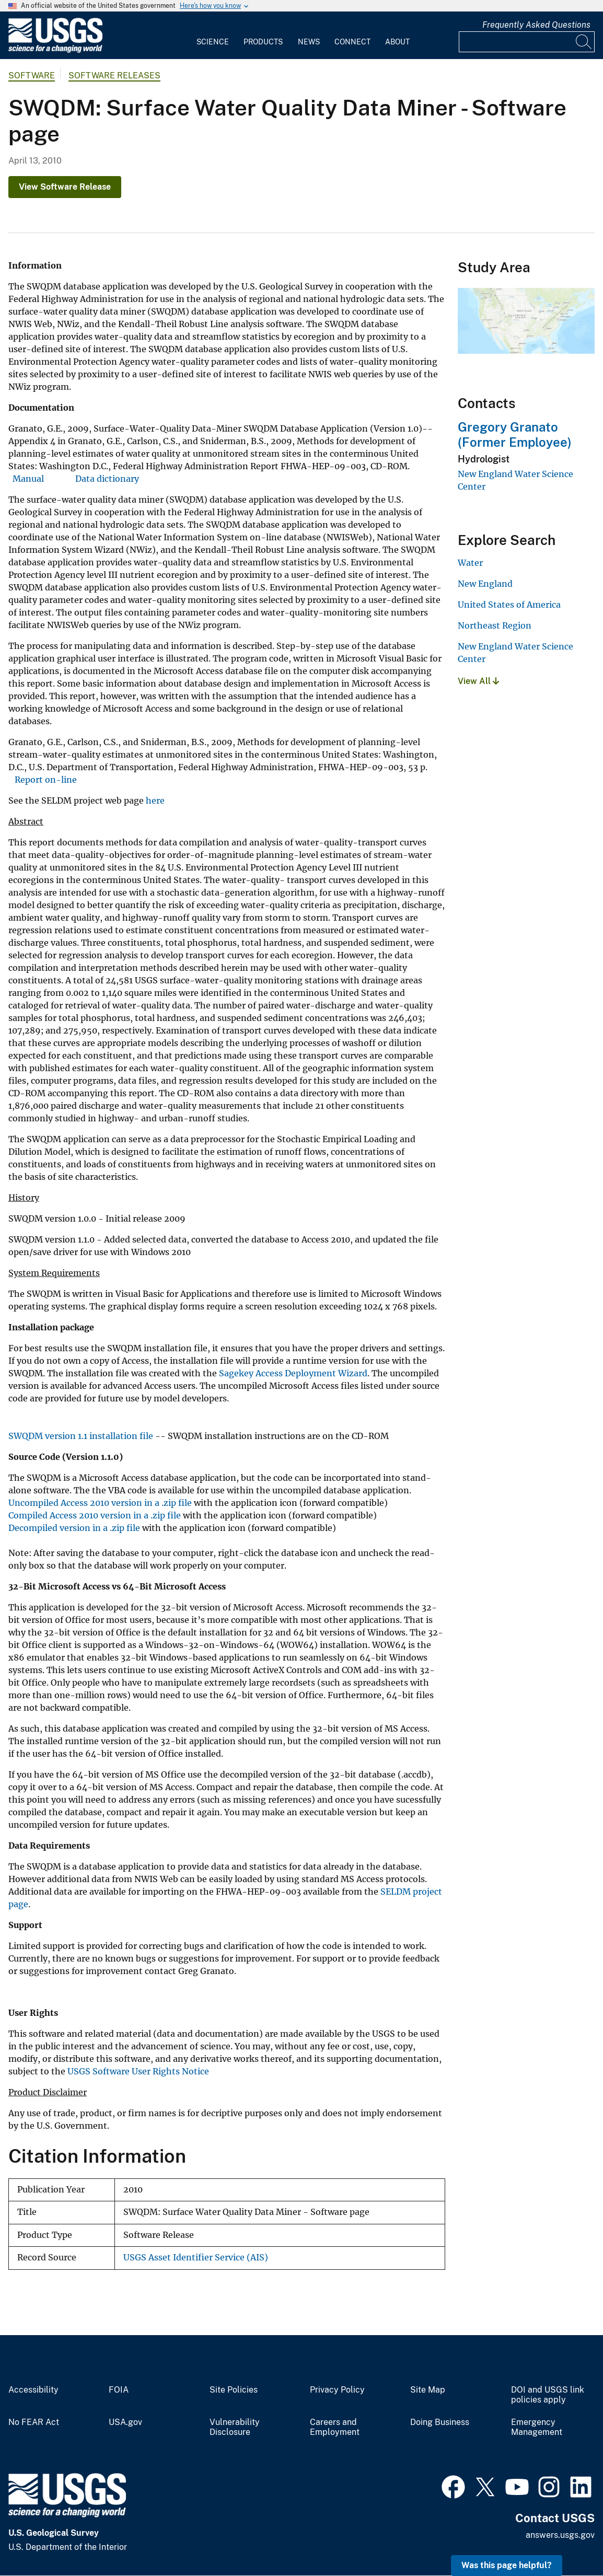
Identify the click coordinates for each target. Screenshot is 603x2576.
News (309, 42)
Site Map (427, 2390)
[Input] (527, 41)
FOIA (119, 2390)
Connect (352, 42)
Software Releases (114, 75)
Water (470, 563)
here (155, 800)
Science (212, 42)
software (31, 75)
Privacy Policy (337, 2390)
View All (478, 681)
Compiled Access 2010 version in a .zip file (94, 1515)
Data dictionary (107, 478)
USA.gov (125, 2422)
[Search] (584, 41)
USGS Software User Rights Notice (138, 2071)
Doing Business (439, 2422)
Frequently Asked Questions (536, 25)
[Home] (55, 50)
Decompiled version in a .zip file (74, 1528)
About (397, 42)
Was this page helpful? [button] (506, 2565)
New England (485, 583)
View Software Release (65, 187)
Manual (28, 478)
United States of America (509, 604)
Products (263, 42)
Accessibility (33, 2390)
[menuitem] (212, 35)
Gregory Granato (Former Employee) (515, 434)
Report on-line (46, 779)
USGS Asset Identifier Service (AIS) (195, 2257)
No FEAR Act (33, 2422)
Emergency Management (536, 2427)
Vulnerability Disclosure (235, 2427)
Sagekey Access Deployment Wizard (293, 1373)
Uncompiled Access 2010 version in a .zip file (100, 1503)
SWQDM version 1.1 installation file (80, 1436)
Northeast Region (494, 625)
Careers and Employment (335, 2427)
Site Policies (234, 2390)
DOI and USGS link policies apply (547, 2395)
